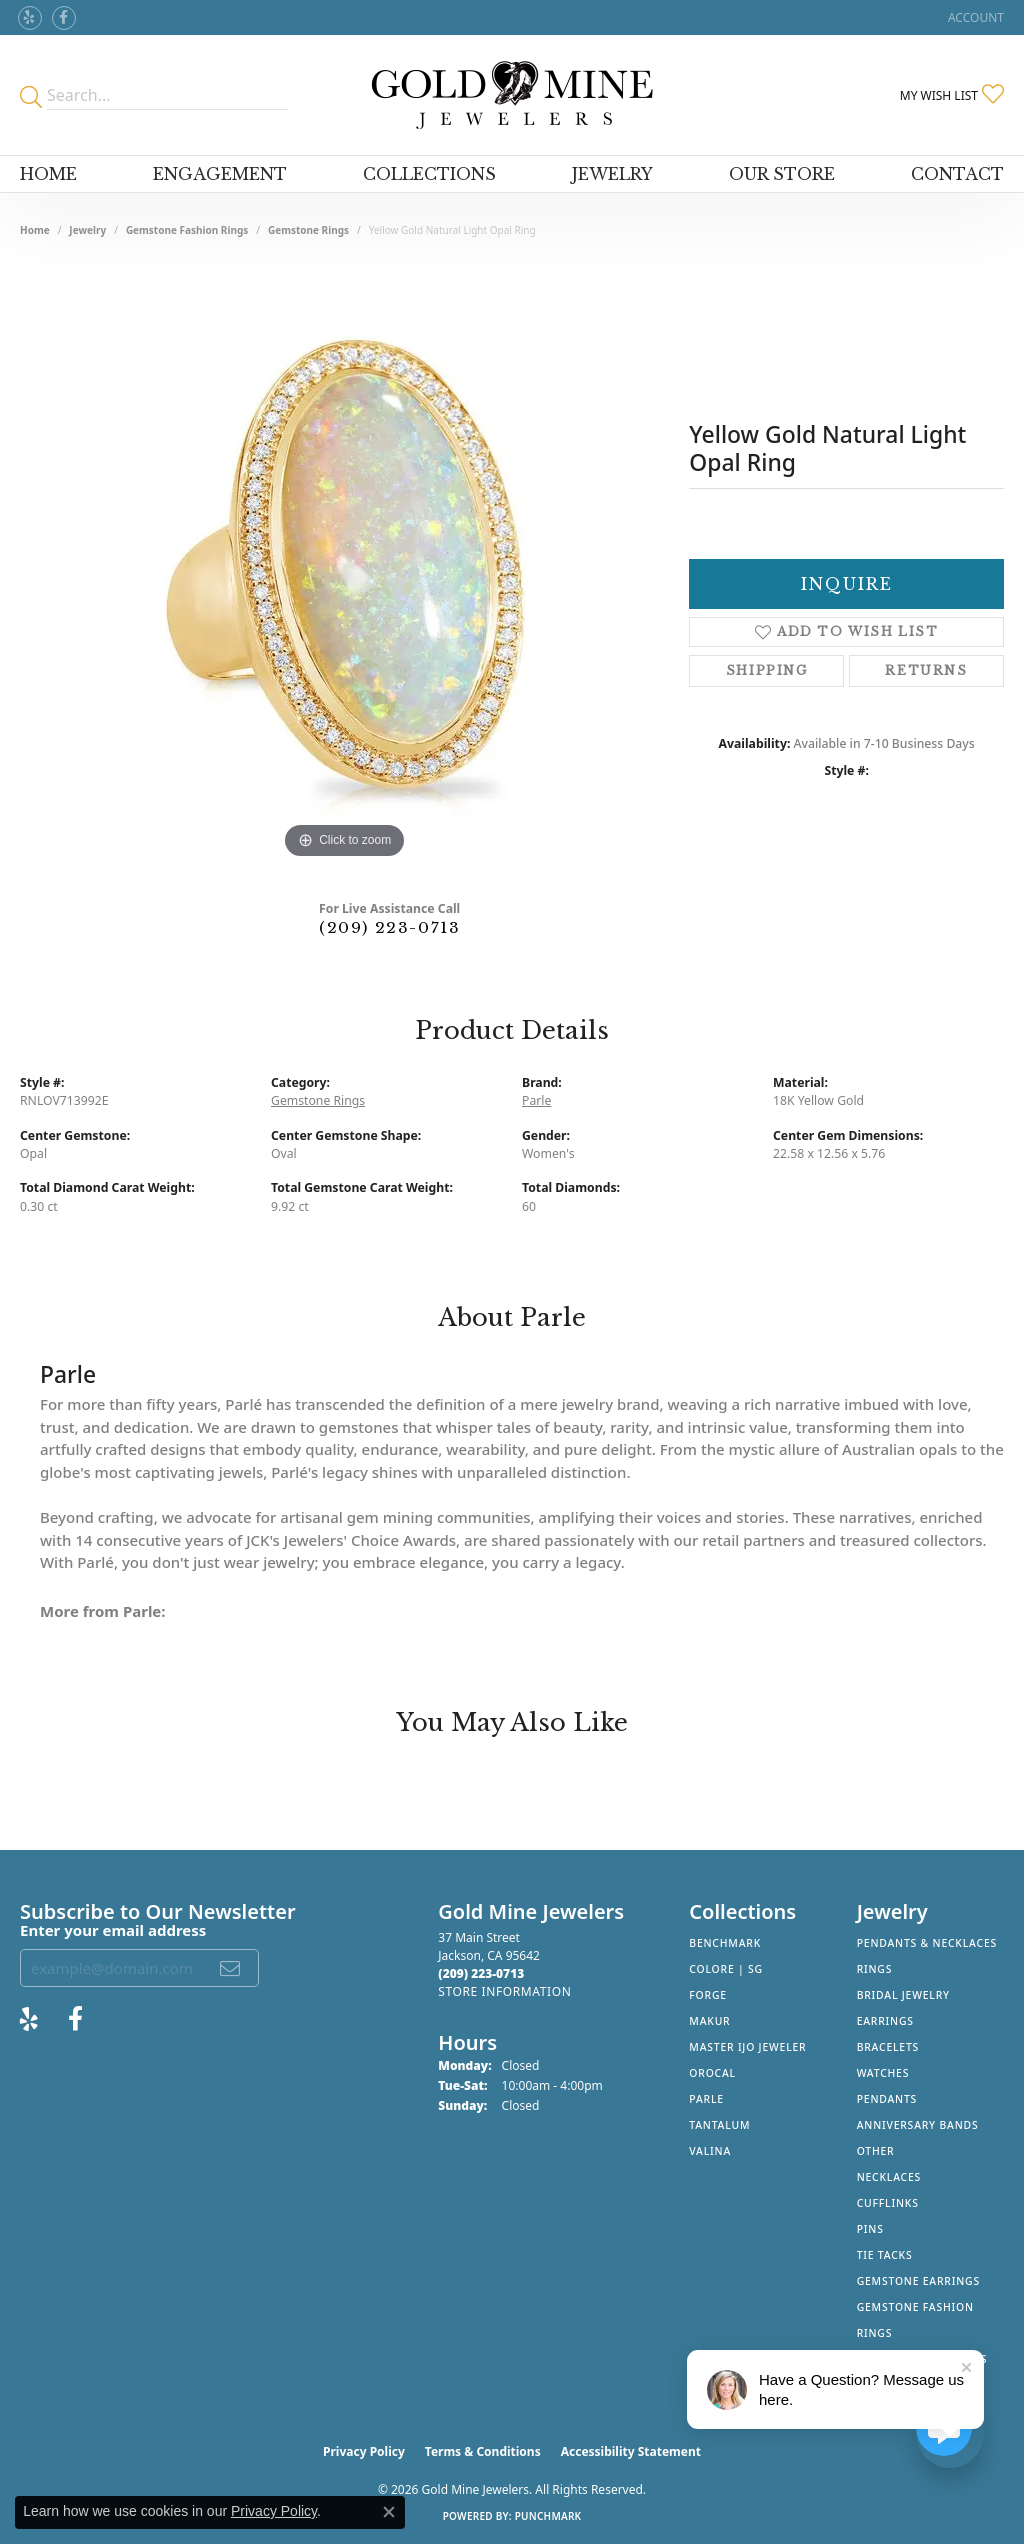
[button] (974, 17)
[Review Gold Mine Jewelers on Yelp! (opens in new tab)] (30, 18)
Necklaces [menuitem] (889, 2177)
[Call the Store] (481, 1973)
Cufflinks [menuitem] (888, 2203)
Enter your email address (113, 1930)
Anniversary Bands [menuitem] (918, 2125)
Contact (957, 174)
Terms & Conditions (483, 2451)
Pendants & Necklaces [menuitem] (927, 1943)
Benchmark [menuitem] (725, 1943)
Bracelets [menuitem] (888, 2047)
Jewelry (612, 174)
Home (48, 174)
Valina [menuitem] (710, 2151)
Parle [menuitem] (706, 2099)
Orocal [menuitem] (712, 2073)
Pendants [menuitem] (887, 2099)
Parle (536, 1100)
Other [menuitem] (876, 2151)
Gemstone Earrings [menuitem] (918, 2281)
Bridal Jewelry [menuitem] (903, 1995)
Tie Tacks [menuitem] (885, 2255)
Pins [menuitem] (870, 2229)
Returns (926, 670)
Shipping (767, 670)
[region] (345, 564)
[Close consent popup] (389, 2512)
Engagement (220, 174)
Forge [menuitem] (708, 1995)
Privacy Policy (364, 2451)
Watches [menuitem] (883, 2073)
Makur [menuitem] (709, 2021)
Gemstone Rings (308, 230)
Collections (429, 174)
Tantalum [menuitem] (719, 2125)
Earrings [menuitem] (885, 2021)
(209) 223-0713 (389, 927)
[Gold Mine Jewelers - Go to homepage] (512, 95)
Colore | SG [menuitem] (726, 1969)
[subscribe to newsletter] (231, 1968)
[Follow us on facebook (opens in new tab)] (64, 18)
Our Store (782, 174)
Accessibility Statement (631, 2451)
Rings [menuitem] (875, 1969)
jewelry (87, 230)
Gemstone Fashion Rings (187, 230)
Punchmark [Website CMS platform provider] (548, 2516)
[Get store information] (504, 1991)
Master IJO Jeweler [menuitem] (747, 2047)
